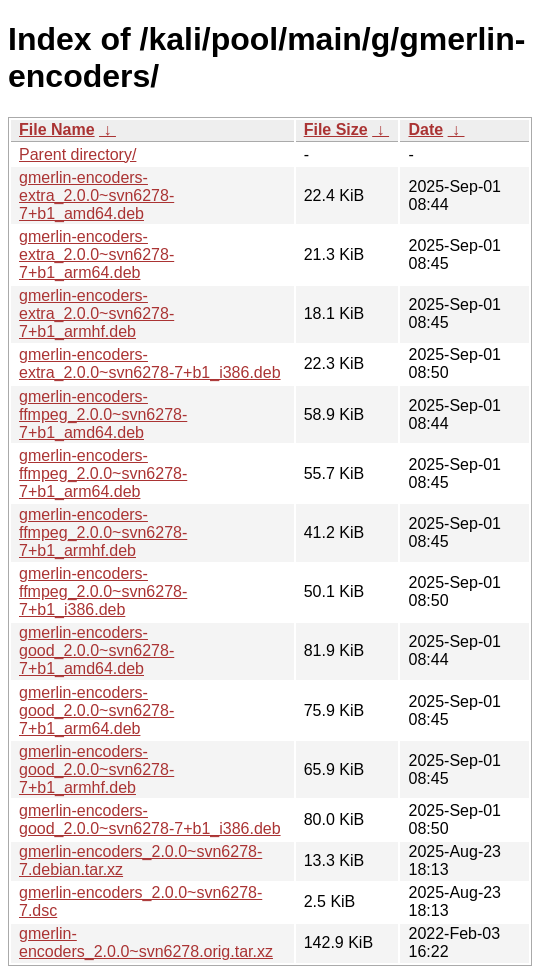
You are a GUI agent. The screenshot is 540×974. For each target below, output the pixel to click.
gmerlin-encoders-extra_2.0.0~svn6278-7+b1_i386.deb (150, 363)
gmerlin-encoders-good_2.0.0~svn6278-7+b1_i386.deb (150, 819)
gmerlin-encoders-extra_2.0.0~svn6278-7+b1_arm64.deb (96, 254)
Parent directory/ (77, 154)
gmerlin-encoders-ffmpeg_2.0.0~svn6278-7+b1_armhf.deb (103, 532)
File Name (57, 129)
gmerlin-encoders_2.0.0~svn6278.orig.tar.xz (146, 942)
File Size (336, 129)
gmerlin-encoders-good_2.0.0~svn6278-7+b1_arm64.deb (96, 710)
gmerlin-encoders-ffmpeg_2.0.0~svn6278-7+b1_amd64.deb (103, 414)
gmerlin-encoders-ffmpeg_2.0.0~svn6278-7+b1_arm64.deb (103, 473)
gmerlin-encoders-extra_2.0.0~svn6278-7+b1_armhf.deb (96, 313)
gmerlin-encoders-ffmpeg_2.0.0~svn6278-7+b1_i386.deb (103, 591)
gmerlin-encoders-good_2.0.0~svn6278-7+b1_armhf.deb (96, 769)
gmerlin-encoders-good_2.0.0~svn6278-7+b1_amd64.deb (96, 650)
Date (425, 129)
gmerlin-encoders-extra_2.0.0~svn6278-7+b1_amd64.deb (96, 195)
